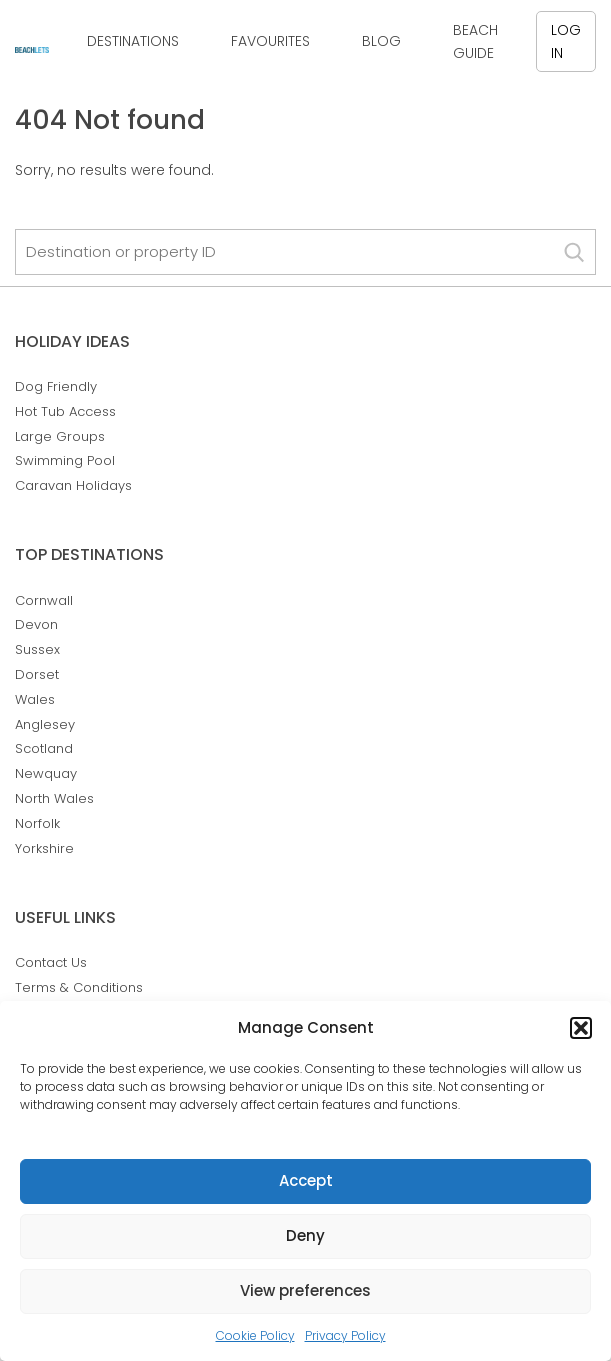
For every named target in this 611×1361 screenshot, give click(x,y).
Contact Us (51, 962)
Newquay (46, 773)
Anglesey (45, 724)
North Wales (54, 798)
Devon (36, 624)
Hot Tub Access (65, 411)
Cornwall (44, 600)
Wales (35, 699)
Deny (305, 1235)
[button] (581, 1028)
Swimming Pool (65, 460)
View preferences (305, 1290)
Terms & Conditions (79, 987)
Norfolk (37, 823)
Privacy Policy (345, 1335)
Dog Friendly (56, 386)
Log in (566, 41)
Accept (306, 1180)
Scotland (44, 748)
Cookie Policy (255, 1335)
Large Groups (60, 436)
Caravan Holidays (73, 485)
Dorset (37, 674)
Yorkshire (44, 848)
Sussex (37, 649)
